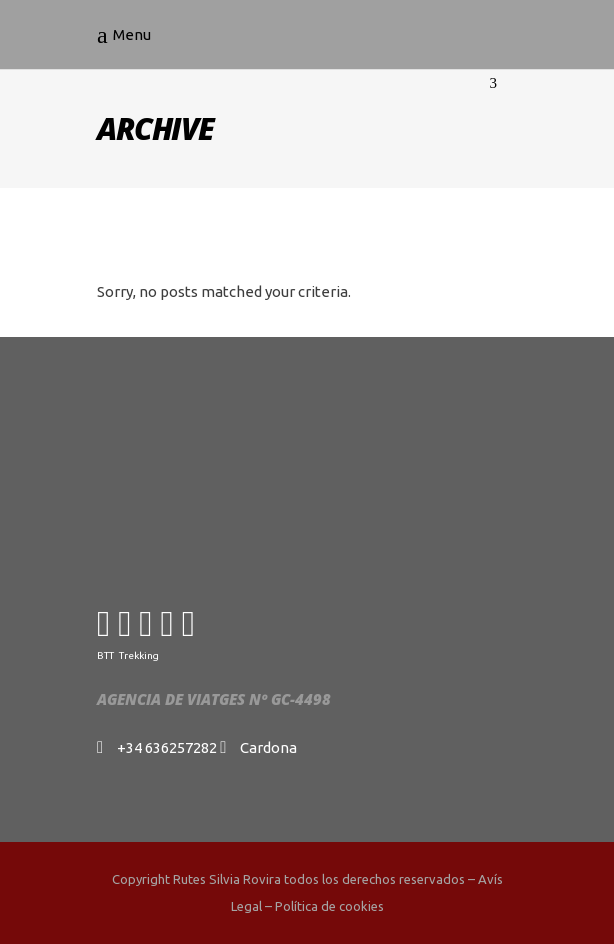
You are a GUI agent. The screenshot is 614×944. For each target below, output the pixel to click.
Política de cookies (329, 906)
